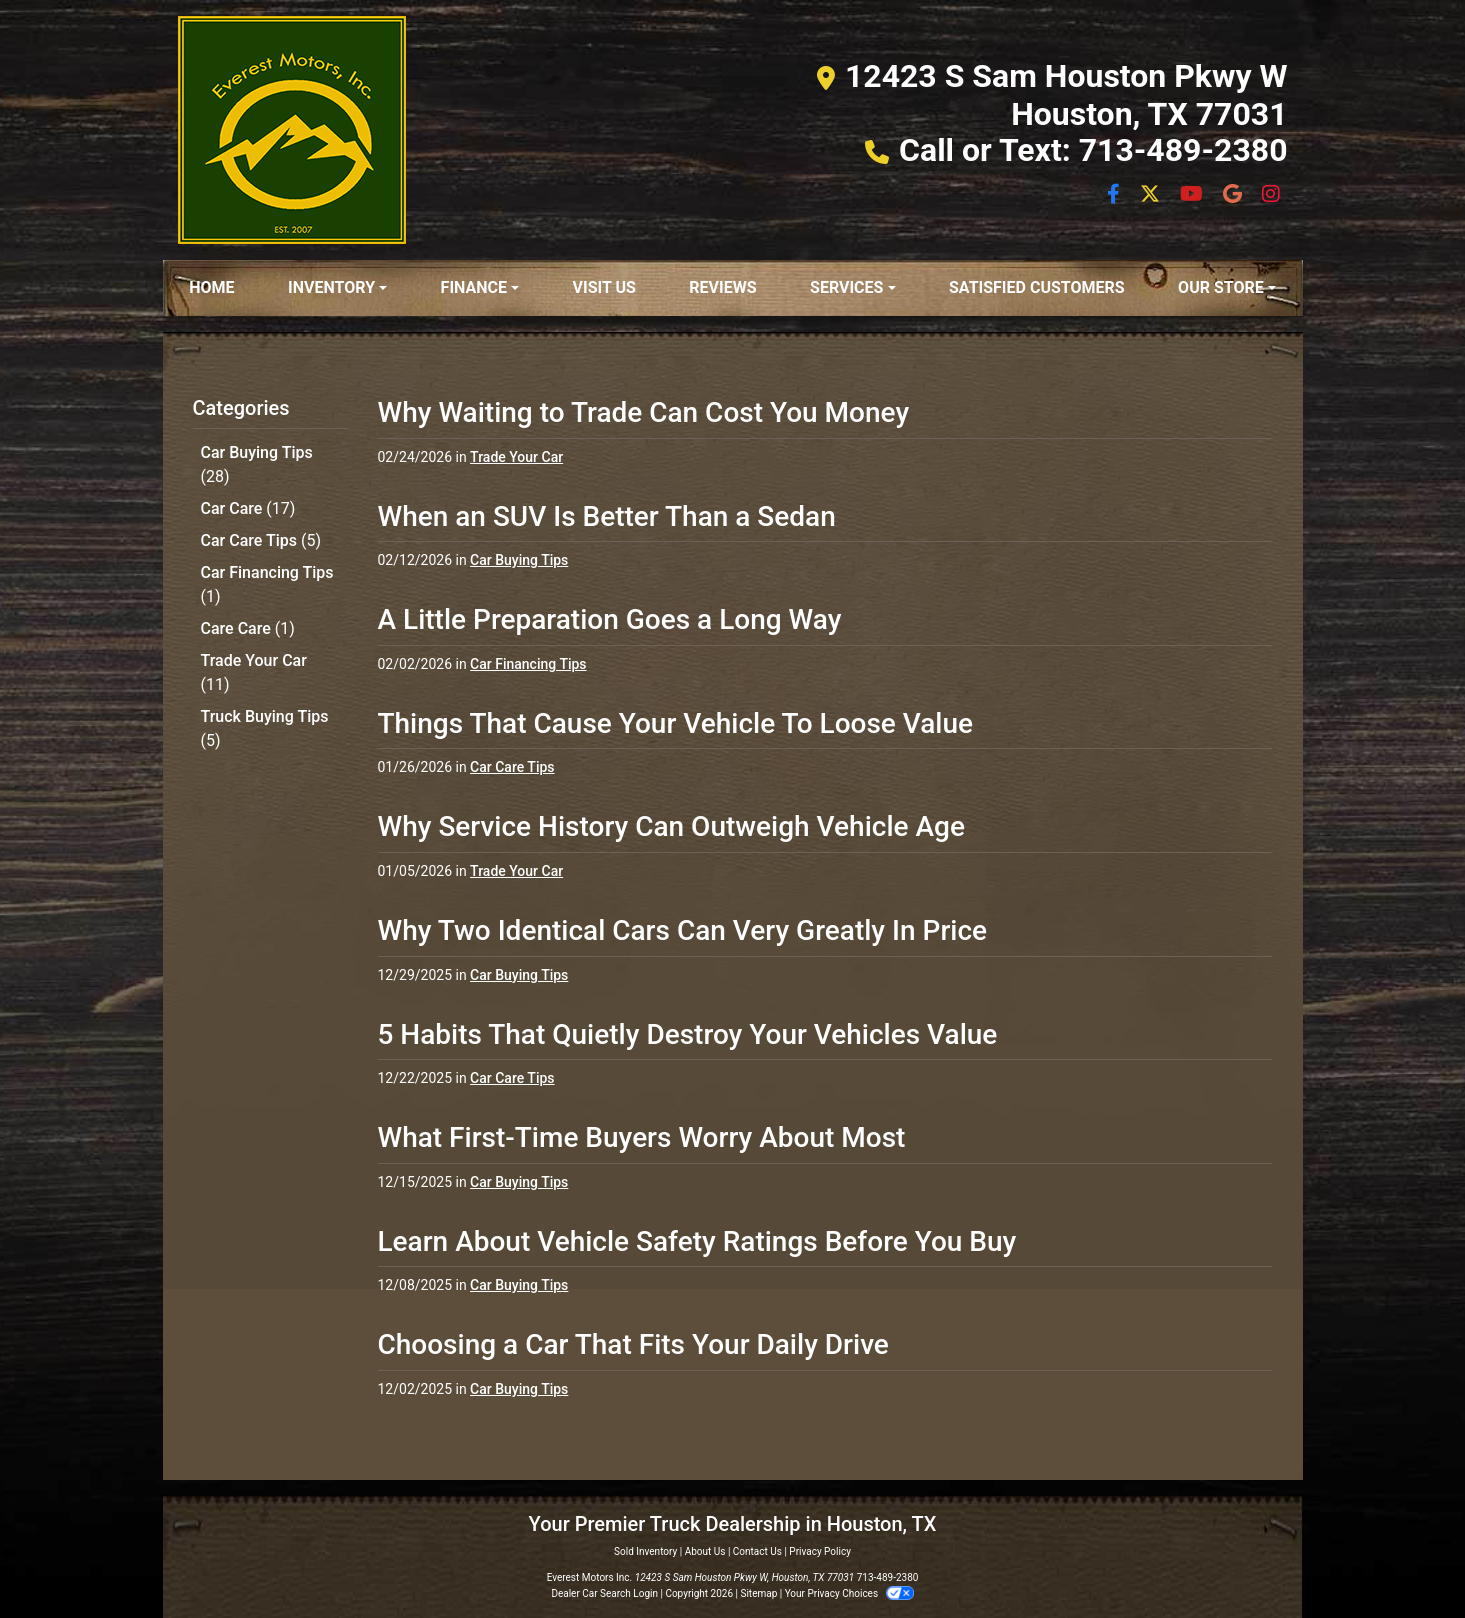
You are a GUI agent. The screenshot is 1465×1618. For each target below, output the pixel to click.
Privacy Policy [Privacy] (820, 1551)
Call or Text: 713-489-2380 (1093, 150)
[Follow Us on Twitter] (1152, 195)
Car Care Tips (261, 540)
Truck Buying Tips (265, 728)
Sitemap (758, 1593)
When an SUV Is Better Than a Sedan (607, 516)
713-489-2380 (888, 1577)
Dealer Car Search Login (604, 1593)
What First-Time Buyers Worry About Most (642, 1137)
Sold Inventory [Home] (645, 1551)
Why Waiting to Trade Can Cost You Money (644, 412)
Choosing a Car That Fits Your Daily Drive (633, 1344)
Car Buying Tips (257, 464)
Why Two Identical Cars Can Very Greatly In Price (683, 930)
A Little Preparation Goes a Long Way (610, 619)
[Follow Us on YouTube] (1193, 195)
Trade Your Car (254, 672)
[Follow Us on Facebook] (1115, 195)
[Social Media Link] (1234, 195)
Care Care (248, 628)
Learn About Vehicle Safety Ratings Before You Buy (697, 1241)
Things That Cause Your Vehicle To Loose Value (676, 723)
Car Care (248, 508)
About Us (705, 1551)
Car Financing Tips (267, 584)
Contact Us (757, 1551)
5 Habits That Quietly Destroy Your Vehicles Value (688, 1034)
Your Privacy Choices (849, 1593)
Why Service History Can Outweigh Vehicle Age (671, 826)
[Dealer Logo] (292, 130)
